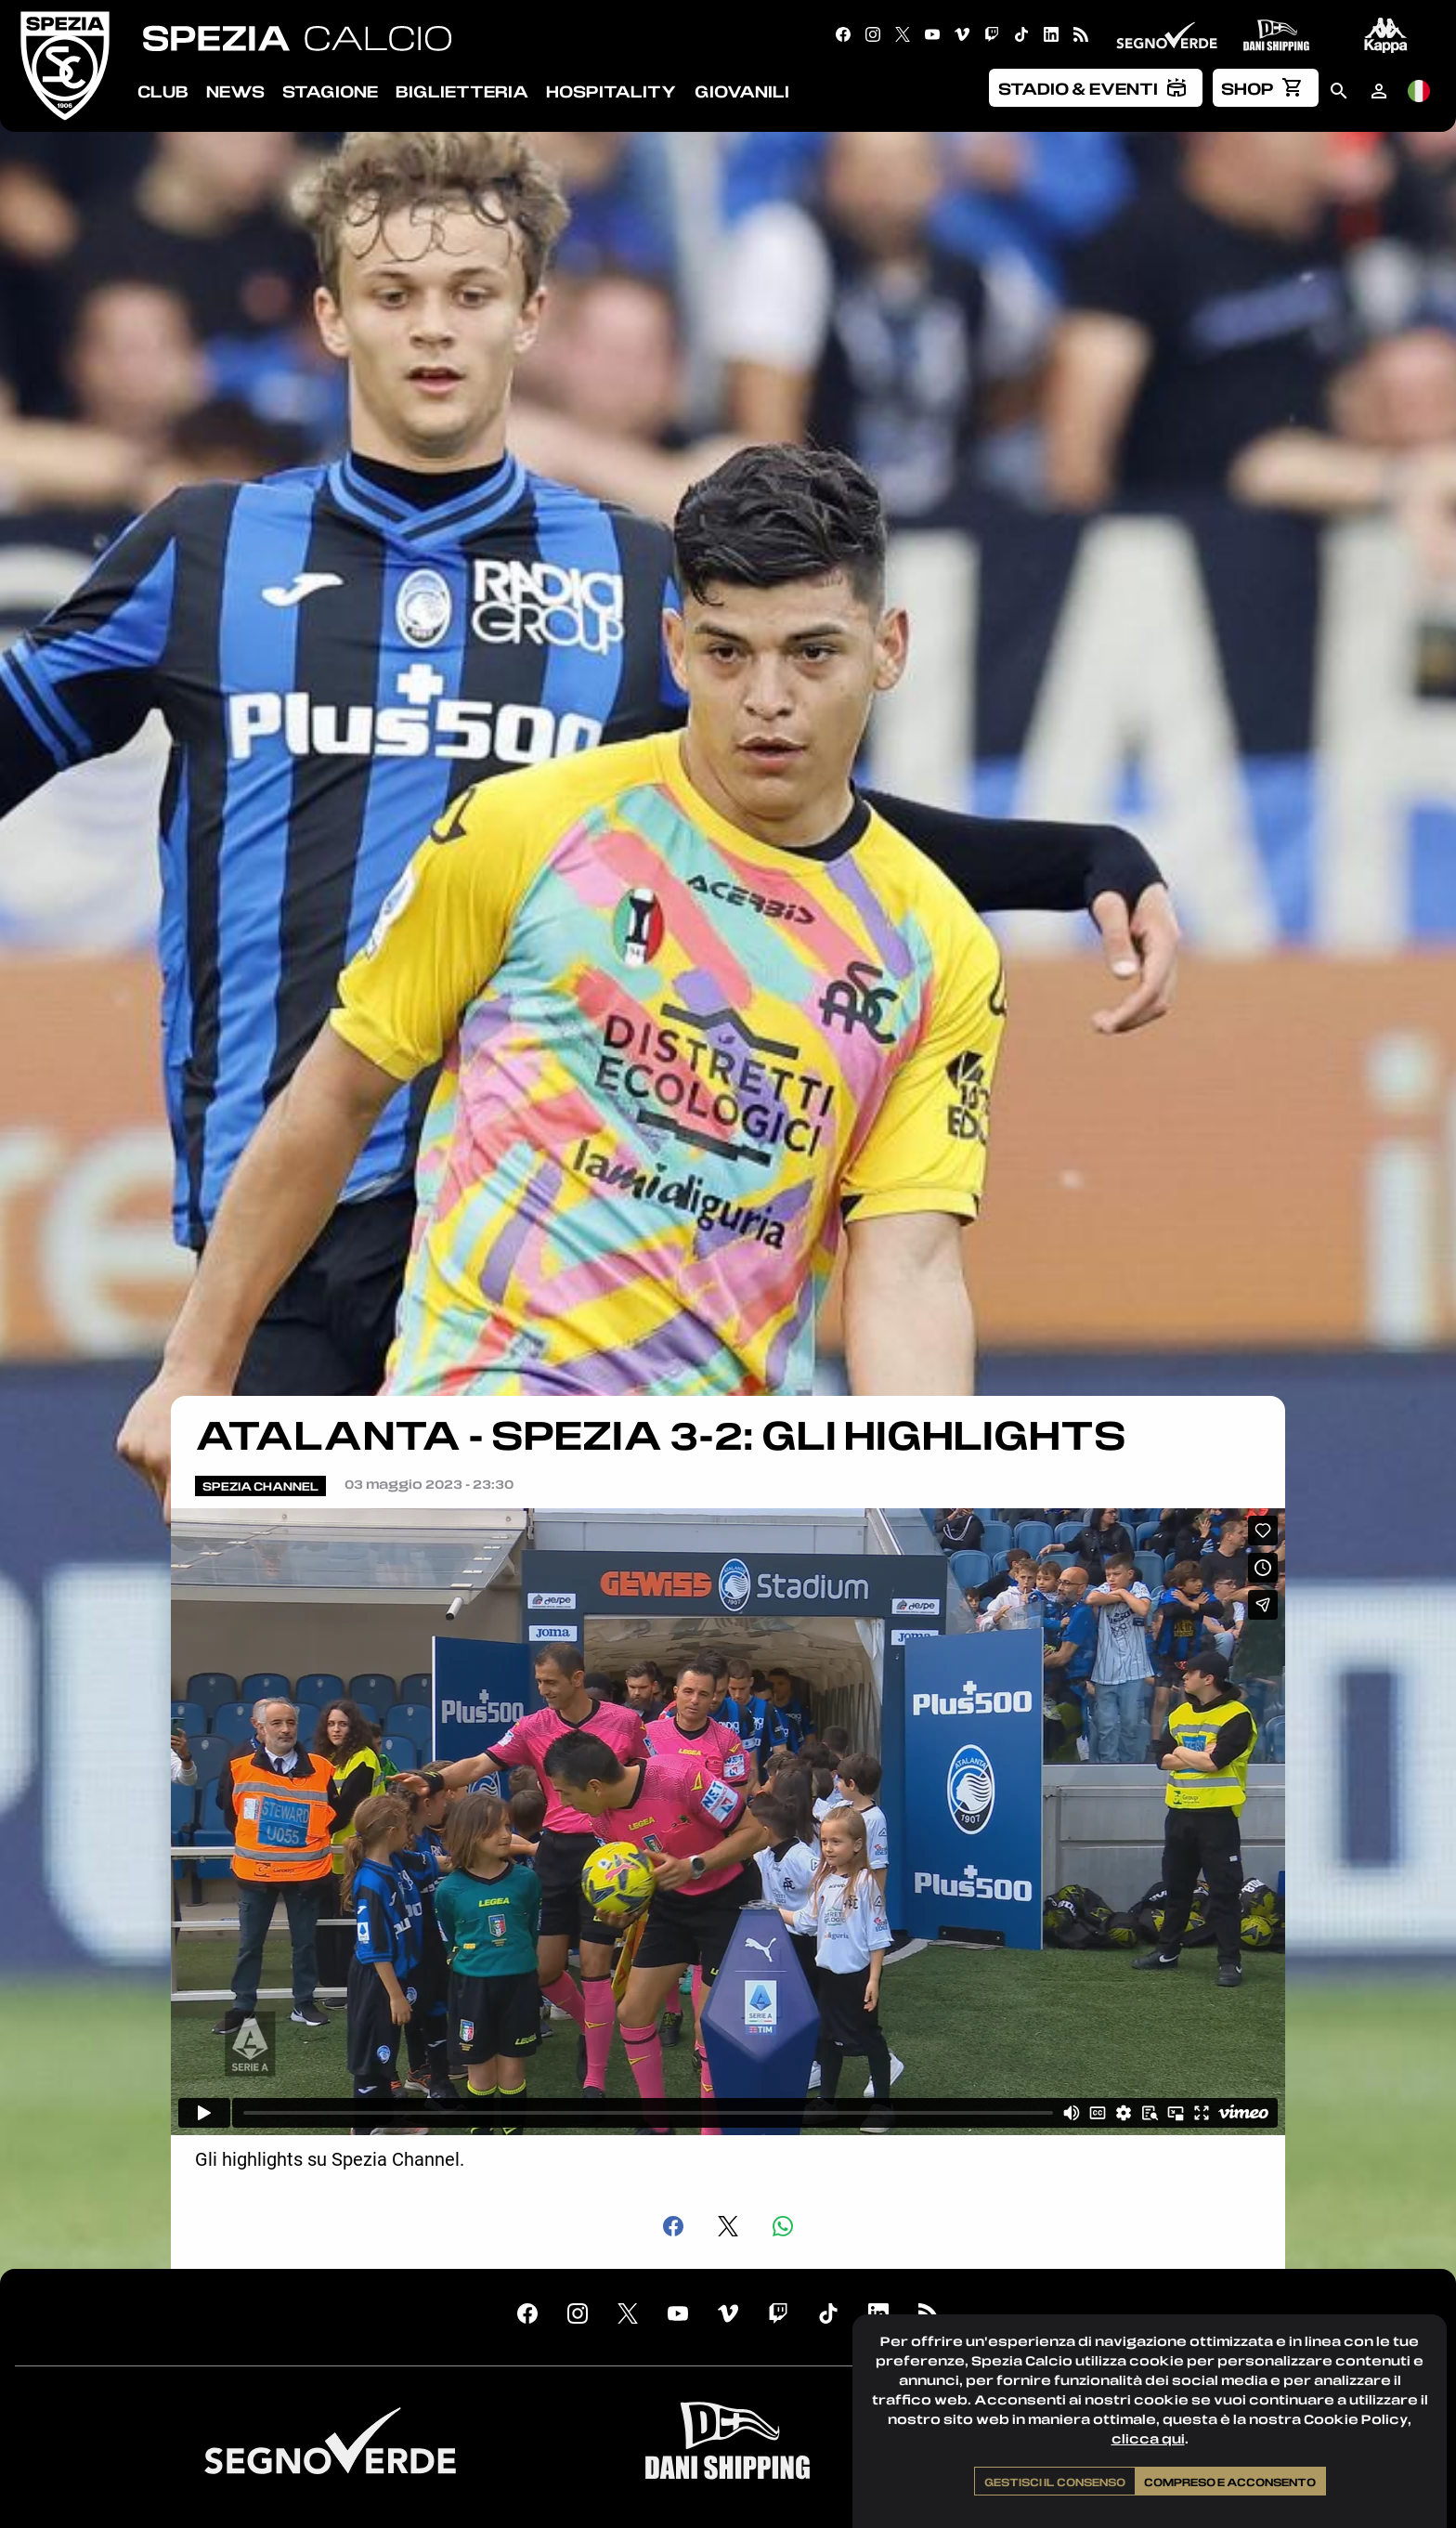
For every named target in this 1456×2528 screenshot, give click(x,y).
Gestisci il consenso (1054, 2481)
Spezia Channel (260, 1486)
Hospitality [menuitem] (611, 91)
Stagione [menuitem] (330, 91)
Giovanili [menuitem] (742, 91)
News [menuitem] (235, 91)
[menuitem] (1095, 87)
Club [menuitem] (162, 91)
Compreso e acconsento (1230, 2481)
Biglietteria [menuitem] (462, 91)
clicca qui (1148, 2438)
